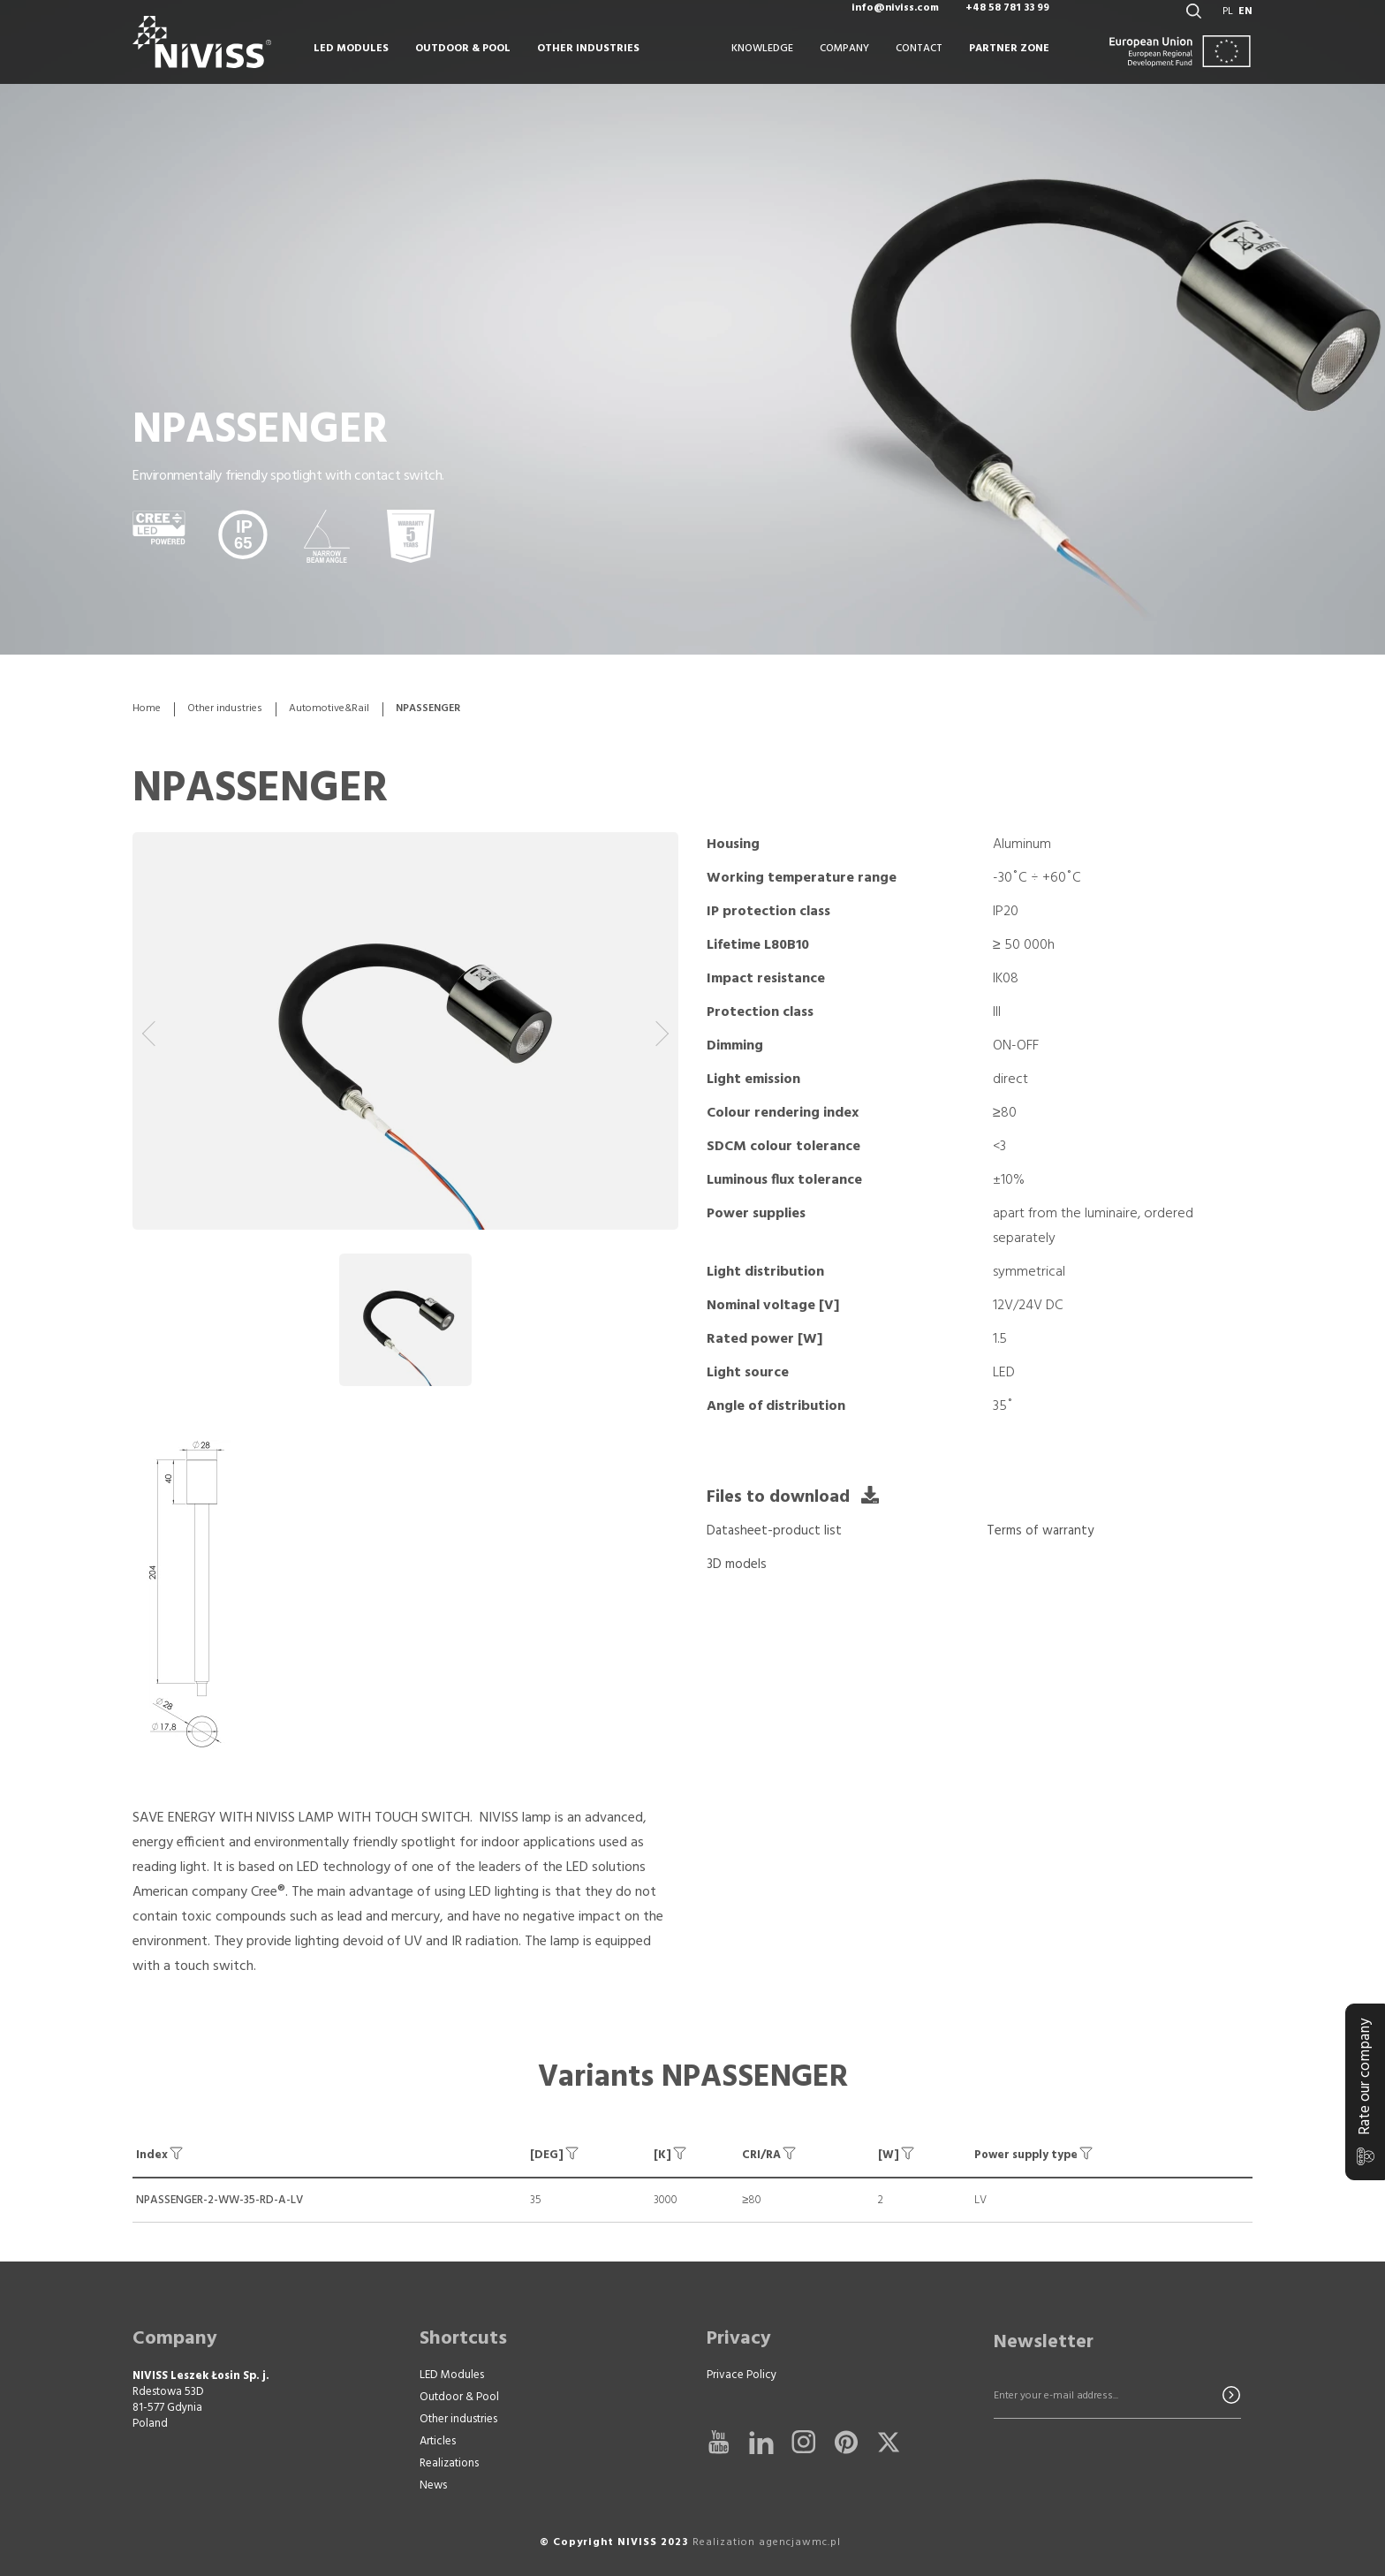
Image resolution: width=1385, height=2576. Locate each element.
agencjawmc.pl (800, 2542)
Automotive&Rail (329, 708)
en (1245, 27)
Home (146, 708)
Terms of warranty (1040, 1531)
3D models (737, 1565)
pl (1227, 27)
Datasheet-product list (774, 1531)
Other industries (224, 708)
